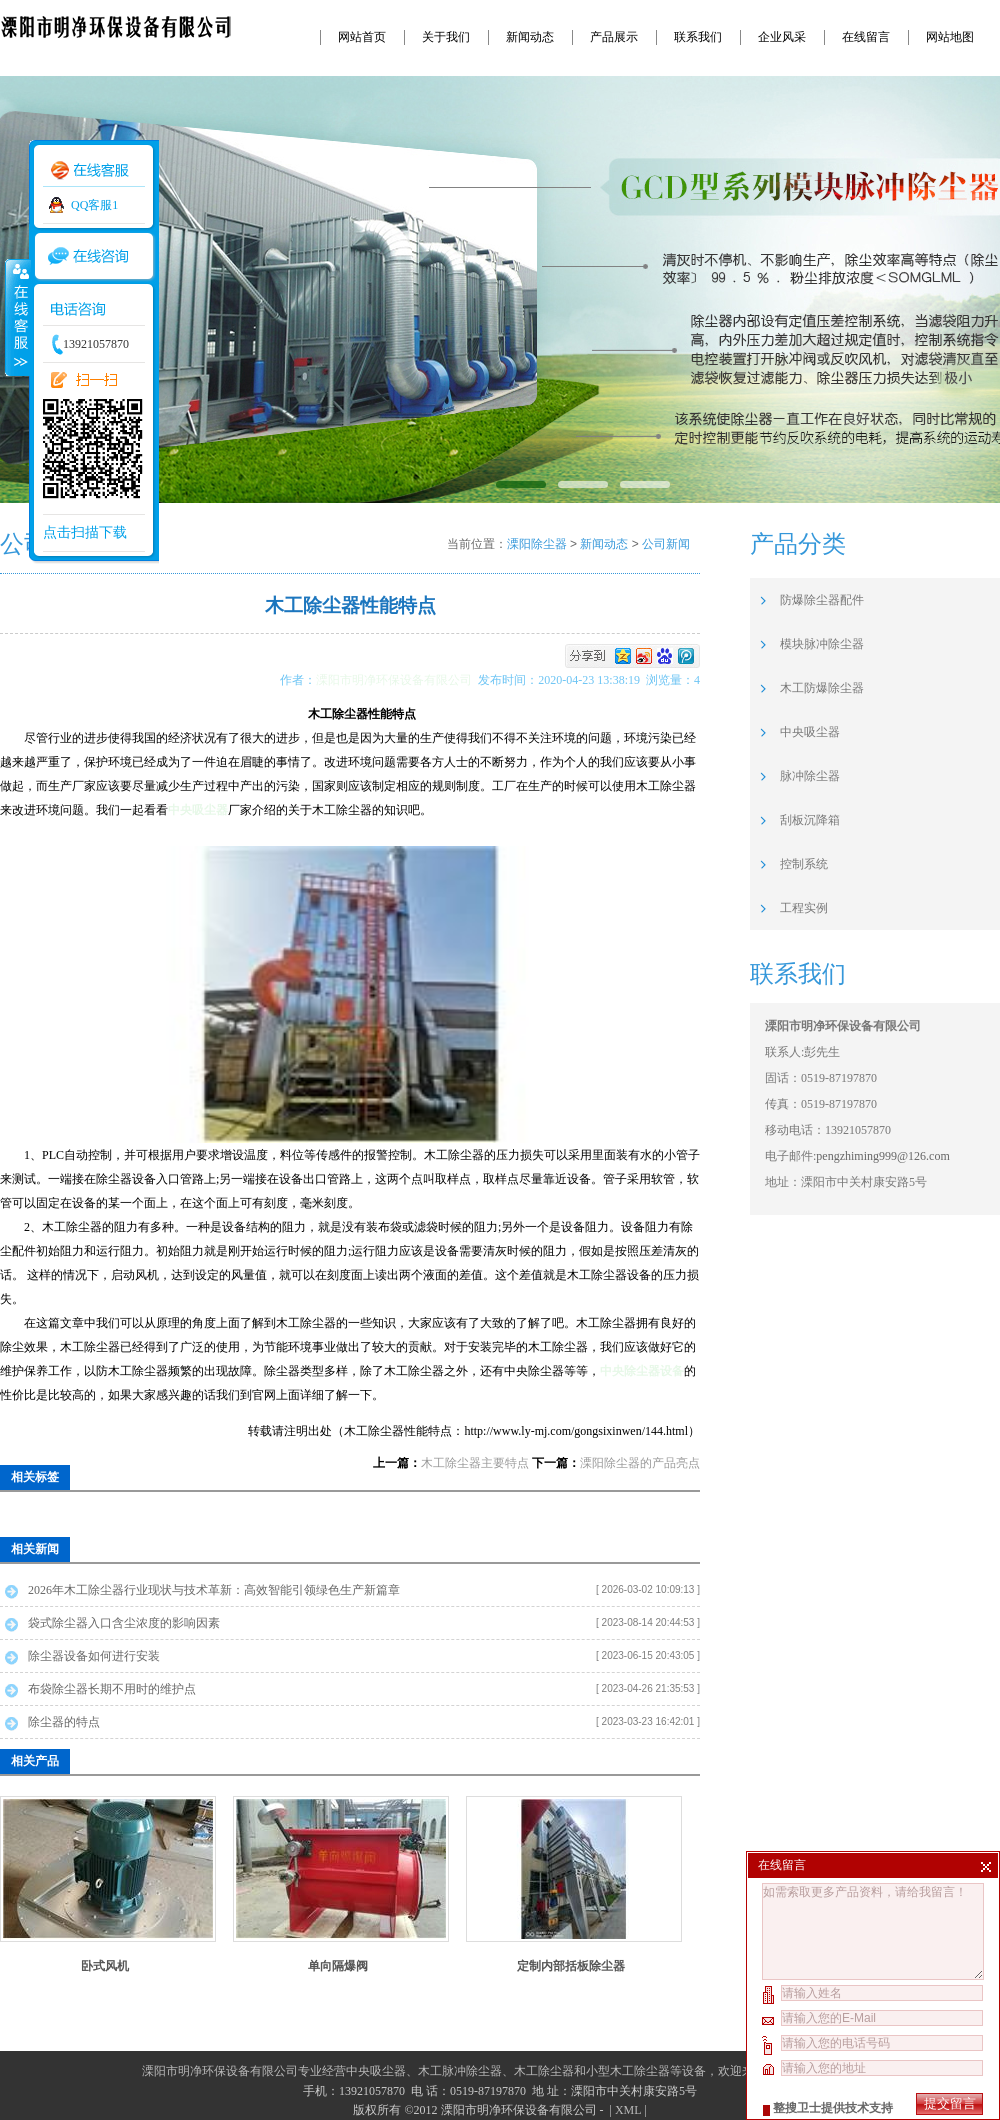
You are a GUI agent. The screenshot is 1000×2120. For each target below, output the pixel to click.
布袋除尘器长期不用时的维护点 (112, 1689)
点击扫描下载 (85, 532)
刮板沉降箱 (810, 820)
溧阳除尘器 (537, 544)
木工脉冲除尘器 (460, 2071)
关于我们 (446, 37)
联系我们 (698, 37)
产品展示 (614, 37)
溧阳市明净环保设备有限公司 (397, 680)
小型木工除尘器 (628, 2071)
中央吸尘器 (198, 810)
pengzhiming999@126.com (882, 1156)
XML (628, 2110)
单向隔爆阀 (338, 1966)
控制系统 (804, 864)
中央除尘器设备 (642, 1371)
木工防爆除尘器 (822, 688)
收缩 (17, 317)
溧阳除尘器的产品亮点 (640, 1463)
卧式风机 (105, 1966)
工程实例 (804, 908)
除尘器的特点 (64, 1722)
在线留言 (866, 37)
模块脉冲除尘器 (822, 644)
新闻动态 (530, 37)
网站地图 (950, 37)
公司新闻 (666, 544)
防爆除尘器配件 (822, 600)
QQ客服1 (94, 205)
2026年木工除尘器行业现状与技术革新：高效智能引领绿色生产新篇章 (214, 1590)
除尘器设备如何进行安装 (94, 1656)
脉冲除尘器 (810, 776)
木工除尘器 (544, 2071)
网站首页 (362, 37)
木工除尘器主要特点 (475, 1463)
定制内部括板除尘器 (571, 1966)
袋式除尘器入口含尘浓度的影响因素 (124, 1623)
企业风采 (782, 37)
